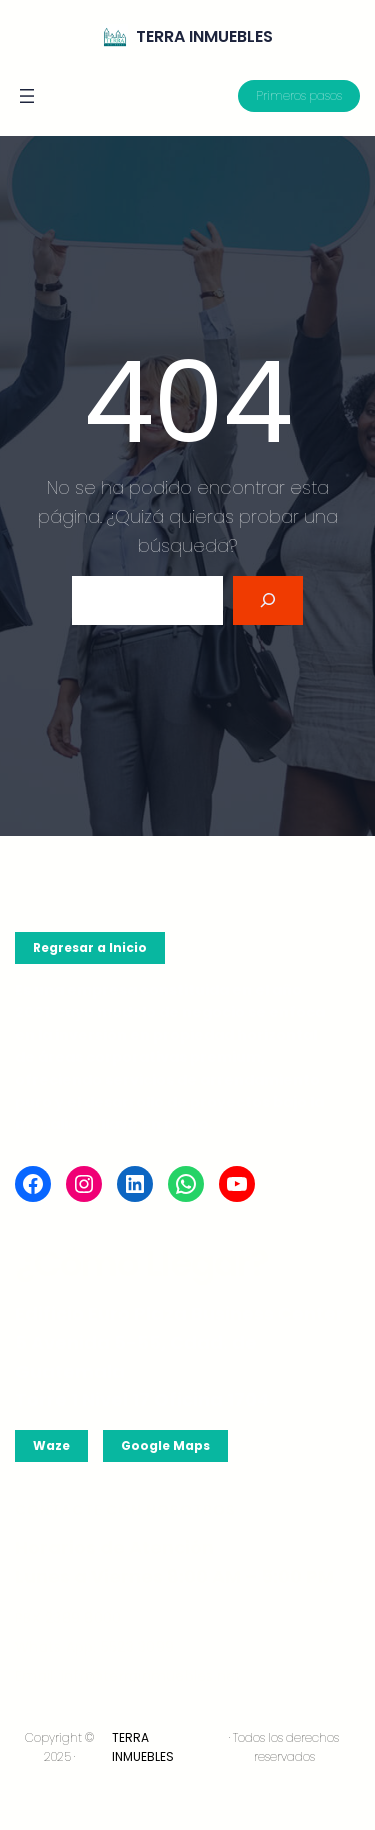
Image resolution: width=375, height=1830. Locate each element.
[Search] (268, 600)
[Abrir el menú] (27, 96)
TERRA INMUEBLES (204, 36)
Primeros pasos (299, 95)
